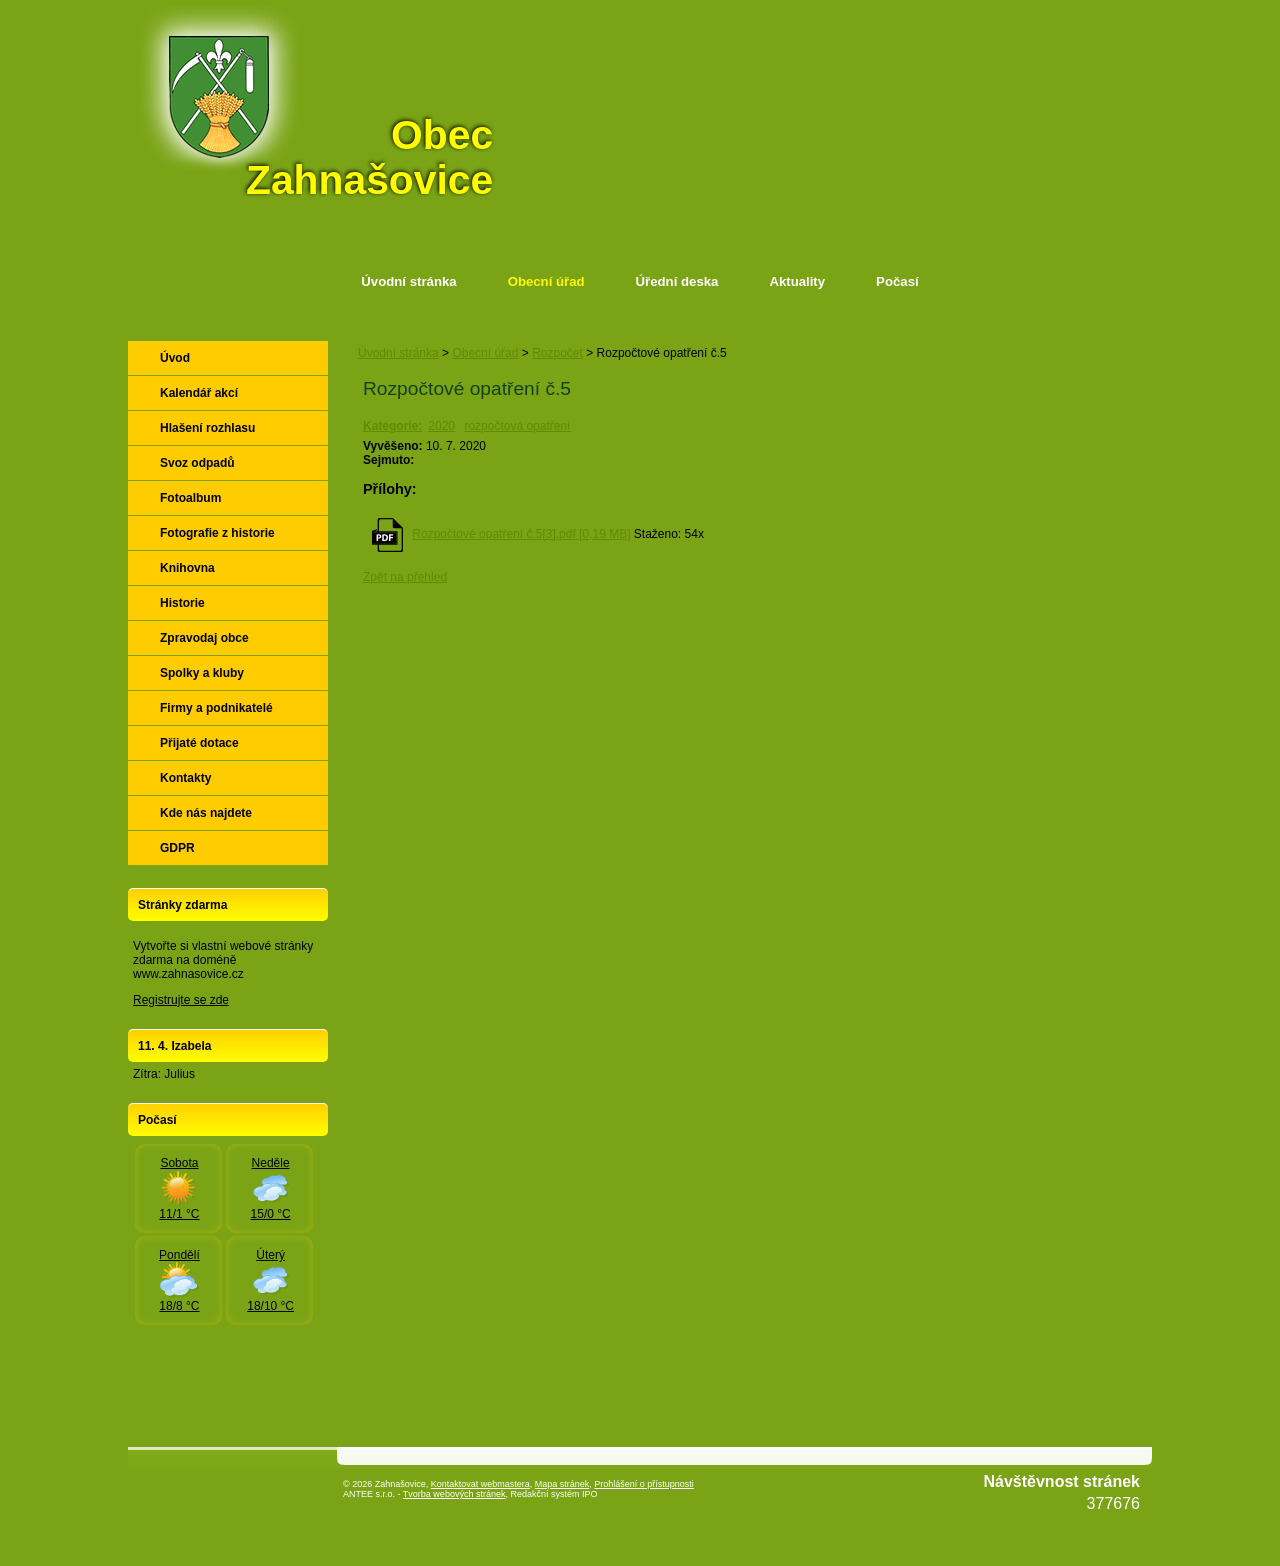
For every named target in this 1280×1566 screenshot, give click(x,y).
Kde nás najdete (206, 813)
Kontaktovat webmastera (480, 1484)
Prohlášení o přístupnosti (644, 1484)
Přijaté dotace (199, 743)
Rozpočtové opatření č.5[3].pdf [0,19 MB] (521, 534)
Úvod (175, 358)
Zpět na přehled (405, 577)
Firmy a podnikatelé (216, 708)
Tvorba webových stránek (454, 1494)
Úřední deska (677, 281)
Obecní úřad (546, 281)
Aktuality (797, 281)
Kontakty (185, 778)
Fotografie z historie (217, 533)
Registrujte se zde (181, 1000)
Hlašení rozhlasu (207, 428)
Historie (182, 603)
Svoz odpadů (197, 463)
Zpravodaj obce (204, 638)
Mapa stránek (562, 1484)
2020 (441, 426)
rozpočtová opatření (517, 426)
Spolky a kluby (202, 673)
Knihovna (187, 568)
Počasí (897, 281)
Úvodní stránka (408, 281)
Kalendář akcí (199, 393)
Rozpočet (557, 353)
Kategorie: (392, 426)
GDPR (177, 848)
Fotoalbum (190, 498)
